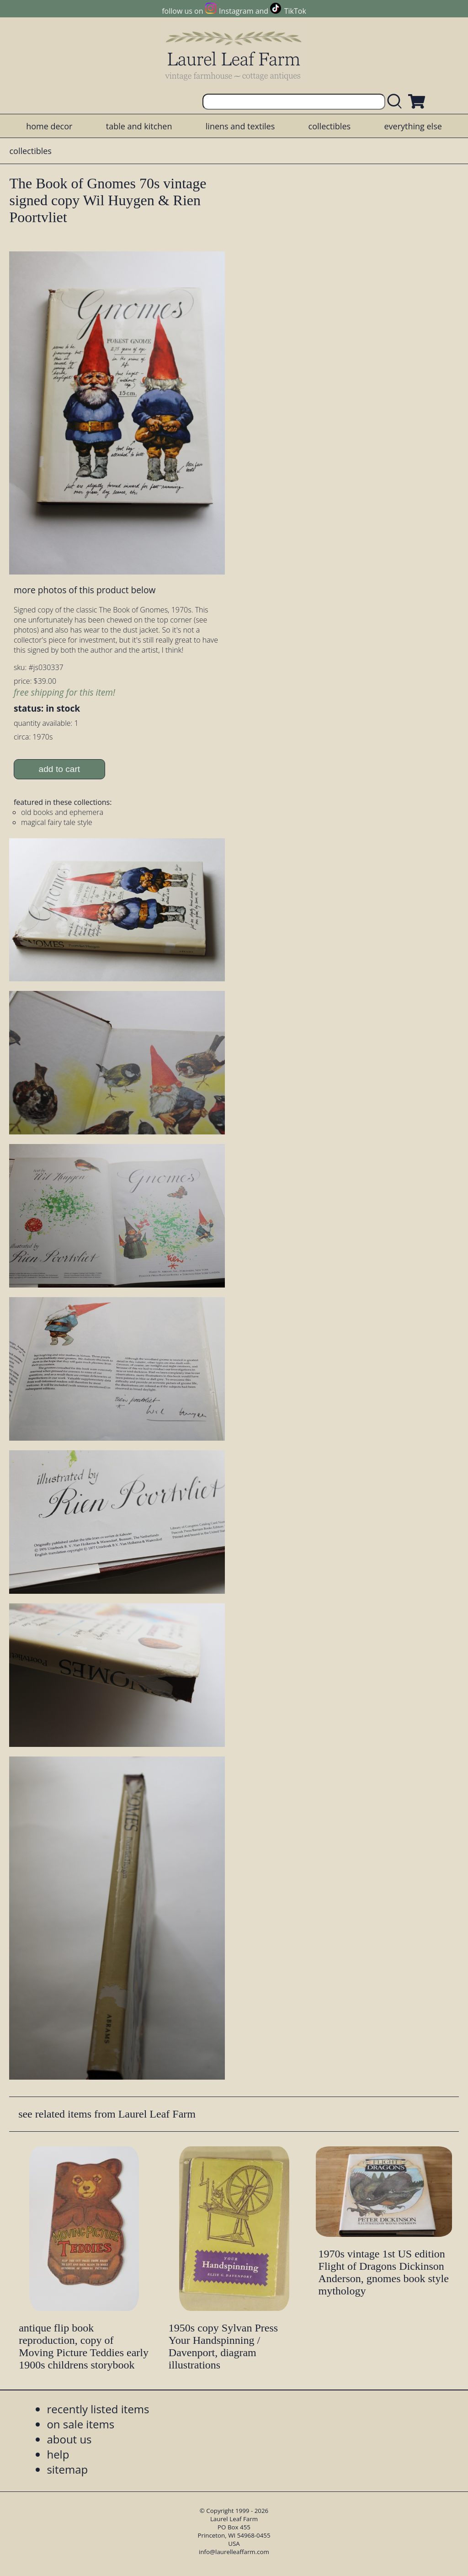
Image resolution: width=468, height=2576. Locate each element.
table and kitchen (139, 126)
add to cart (59, 769)
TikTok (295, 11)
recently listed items (98, 2408)
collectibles (329, 126)
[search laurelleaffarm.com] (396, 102)
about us (69, 2439)
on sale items (80, 2424)
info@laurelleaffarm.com (234, 2552)
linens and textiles (240, 126)
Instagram (236, 11)
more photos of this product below (84, 590)
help (58, 2454)
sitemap (67, 2469)
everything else (412, 126)
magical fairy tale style (56, 822)
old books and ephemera (62, 812)
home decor (49, 126)
